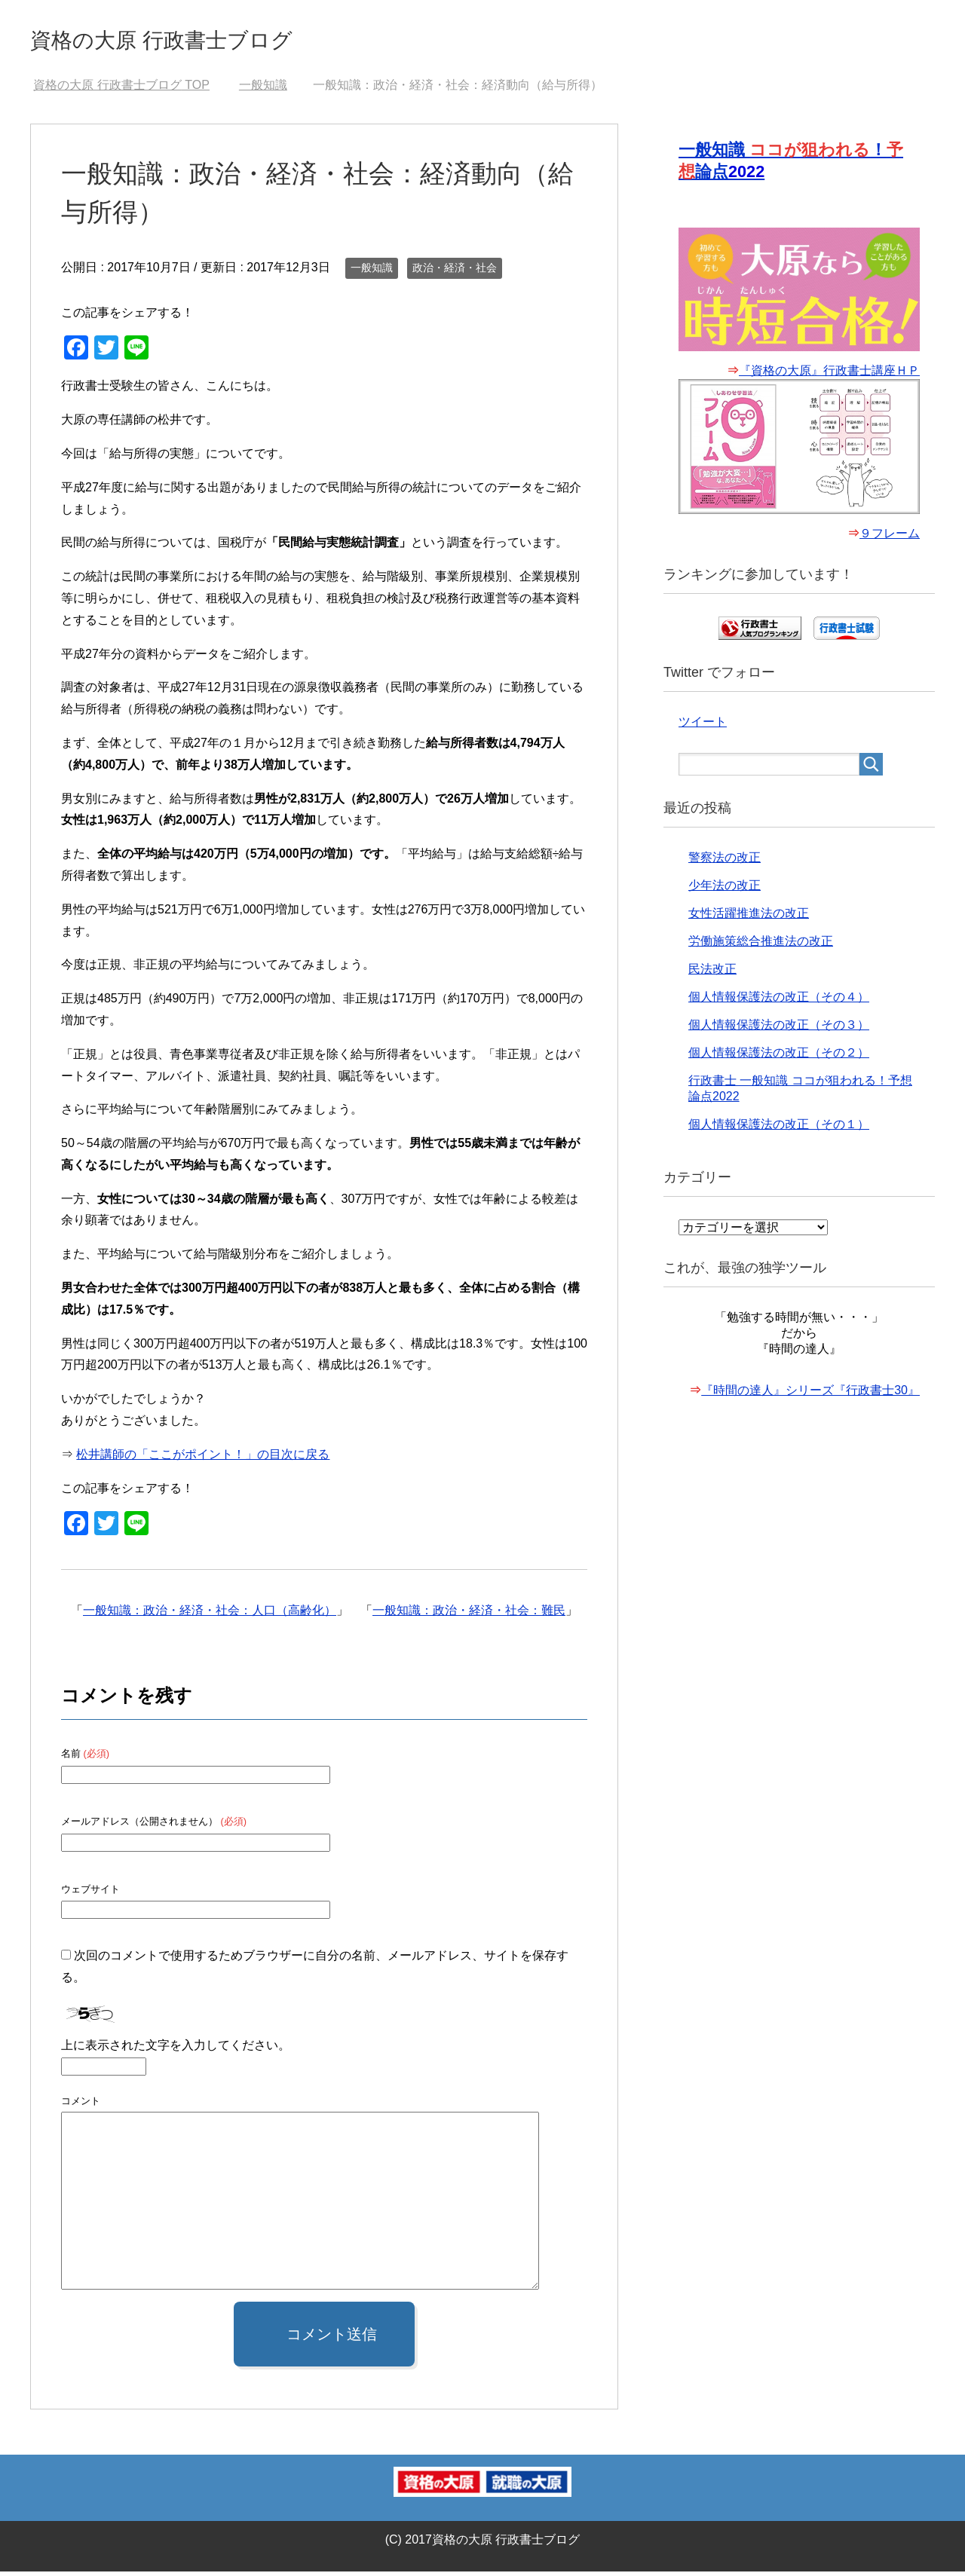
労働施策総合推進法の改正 (760, 950)
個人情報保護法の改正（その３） (778, 1033)
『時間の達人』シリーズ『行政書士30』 (810, 1399)
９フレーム (889, 542)
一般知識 (372, 272)
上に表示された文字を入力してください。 (175, 2049)
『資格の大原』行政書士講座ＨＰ (829, 379)
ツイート (703, 730)
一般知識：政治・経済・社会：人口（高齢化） (209, 1614)
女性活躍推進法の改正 (748, 922)
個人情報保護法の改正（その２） (778, 1061)
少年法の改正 (724, 894)
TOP (121, 89)
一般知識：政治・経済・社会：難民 (468, 1614)
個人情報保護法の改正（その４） (778, 1005)
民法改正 (712, 977)
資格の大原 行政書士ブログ (198, 40)
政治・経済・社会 (454, 272)
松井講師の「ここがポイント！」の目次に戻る (202, 1458)
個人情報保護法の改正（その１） (778, 1133)
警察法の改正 (724, 866)
